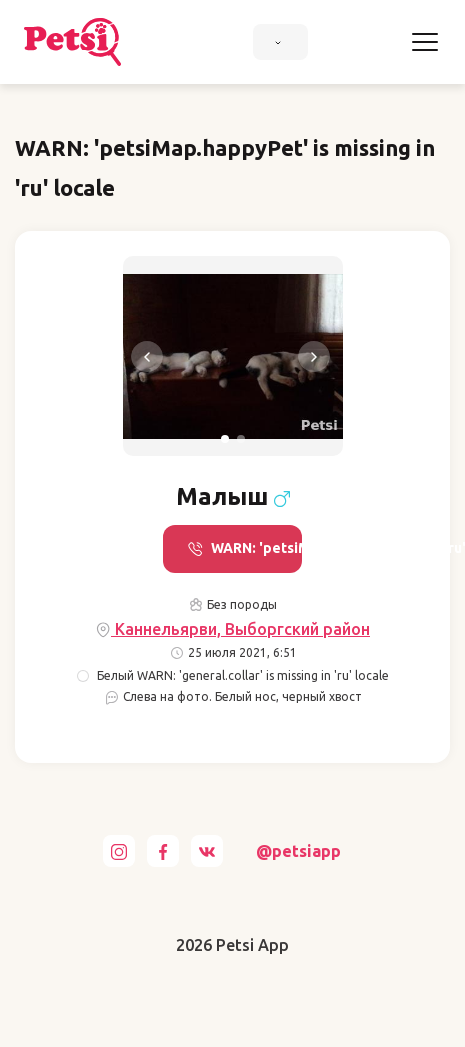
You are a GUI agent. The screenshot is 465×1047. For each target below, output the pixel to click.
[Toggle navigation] (425, 42)
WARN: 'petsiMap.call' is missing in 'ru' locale (244, 548)
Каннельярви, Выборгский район (232, 629)
